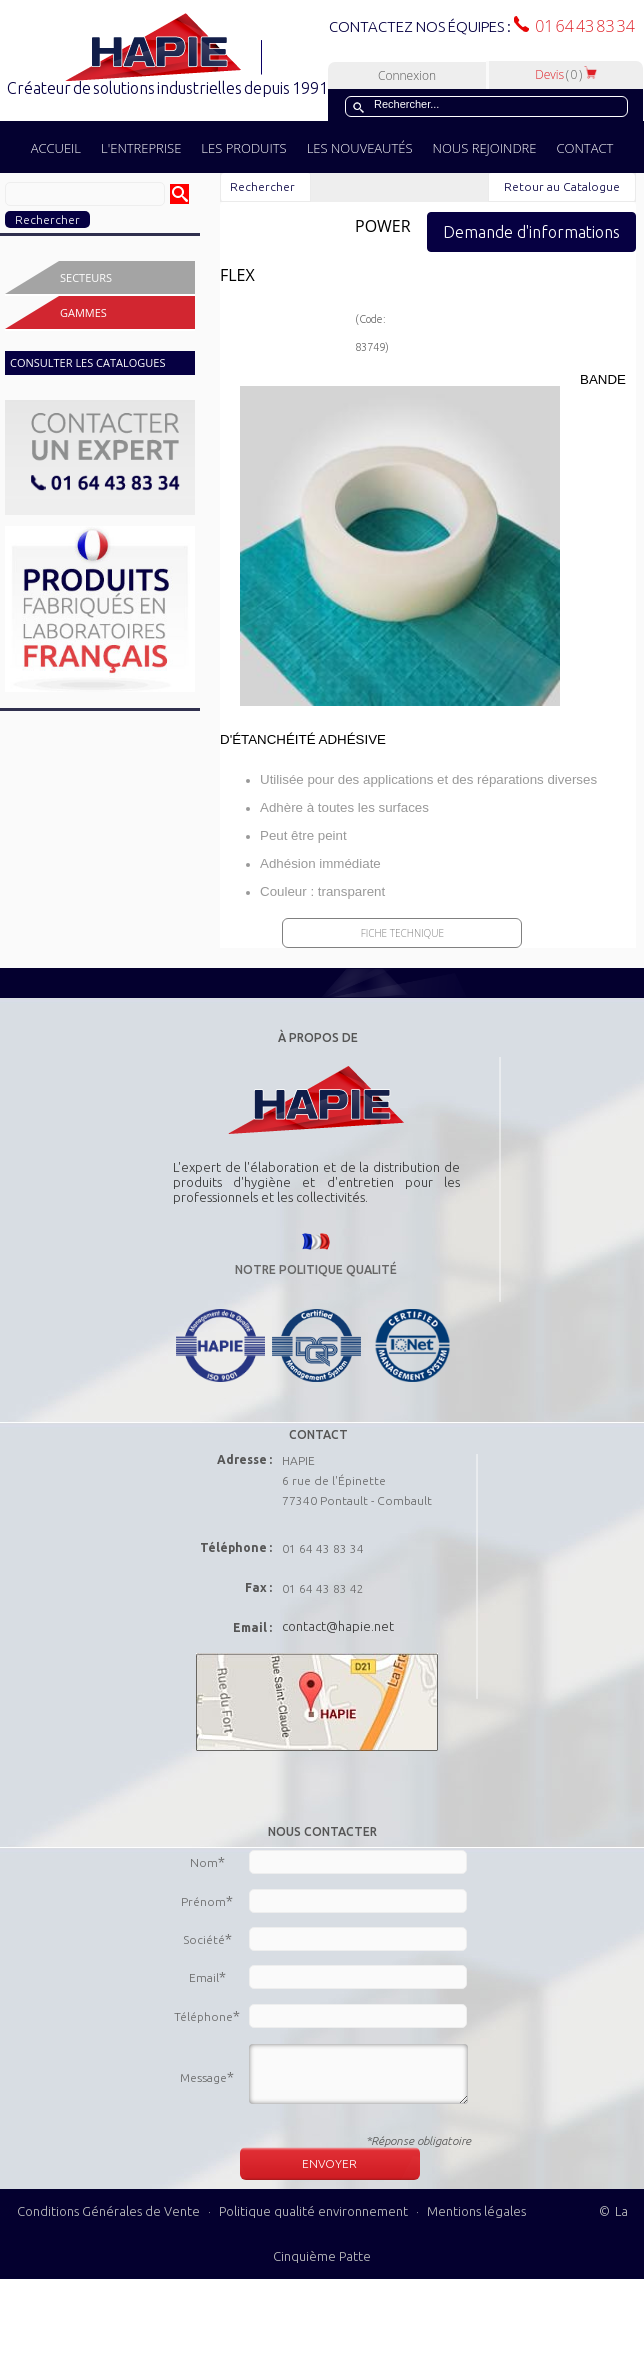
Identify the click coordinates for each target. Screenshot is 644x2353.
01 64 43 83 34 (582, 26)
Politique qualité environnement (315, 2211)
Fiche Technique (402, 933)
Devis (566, 74)
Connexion (407, 75)
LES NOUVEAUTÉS (360, 148)
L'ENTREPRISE (141, 148)
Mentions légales (476, 2211)
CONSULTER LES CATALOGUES (87, 362)
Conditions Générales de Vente (108, 2211)
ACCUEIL (56, 148)
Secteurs (86, 277)
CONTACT (584, 148)
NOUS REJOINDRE (485, 148)
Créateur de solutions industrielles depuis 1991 (169, 88)
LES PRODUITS (243, 148)
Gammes (83, 312)
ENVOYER (329, 2163)
